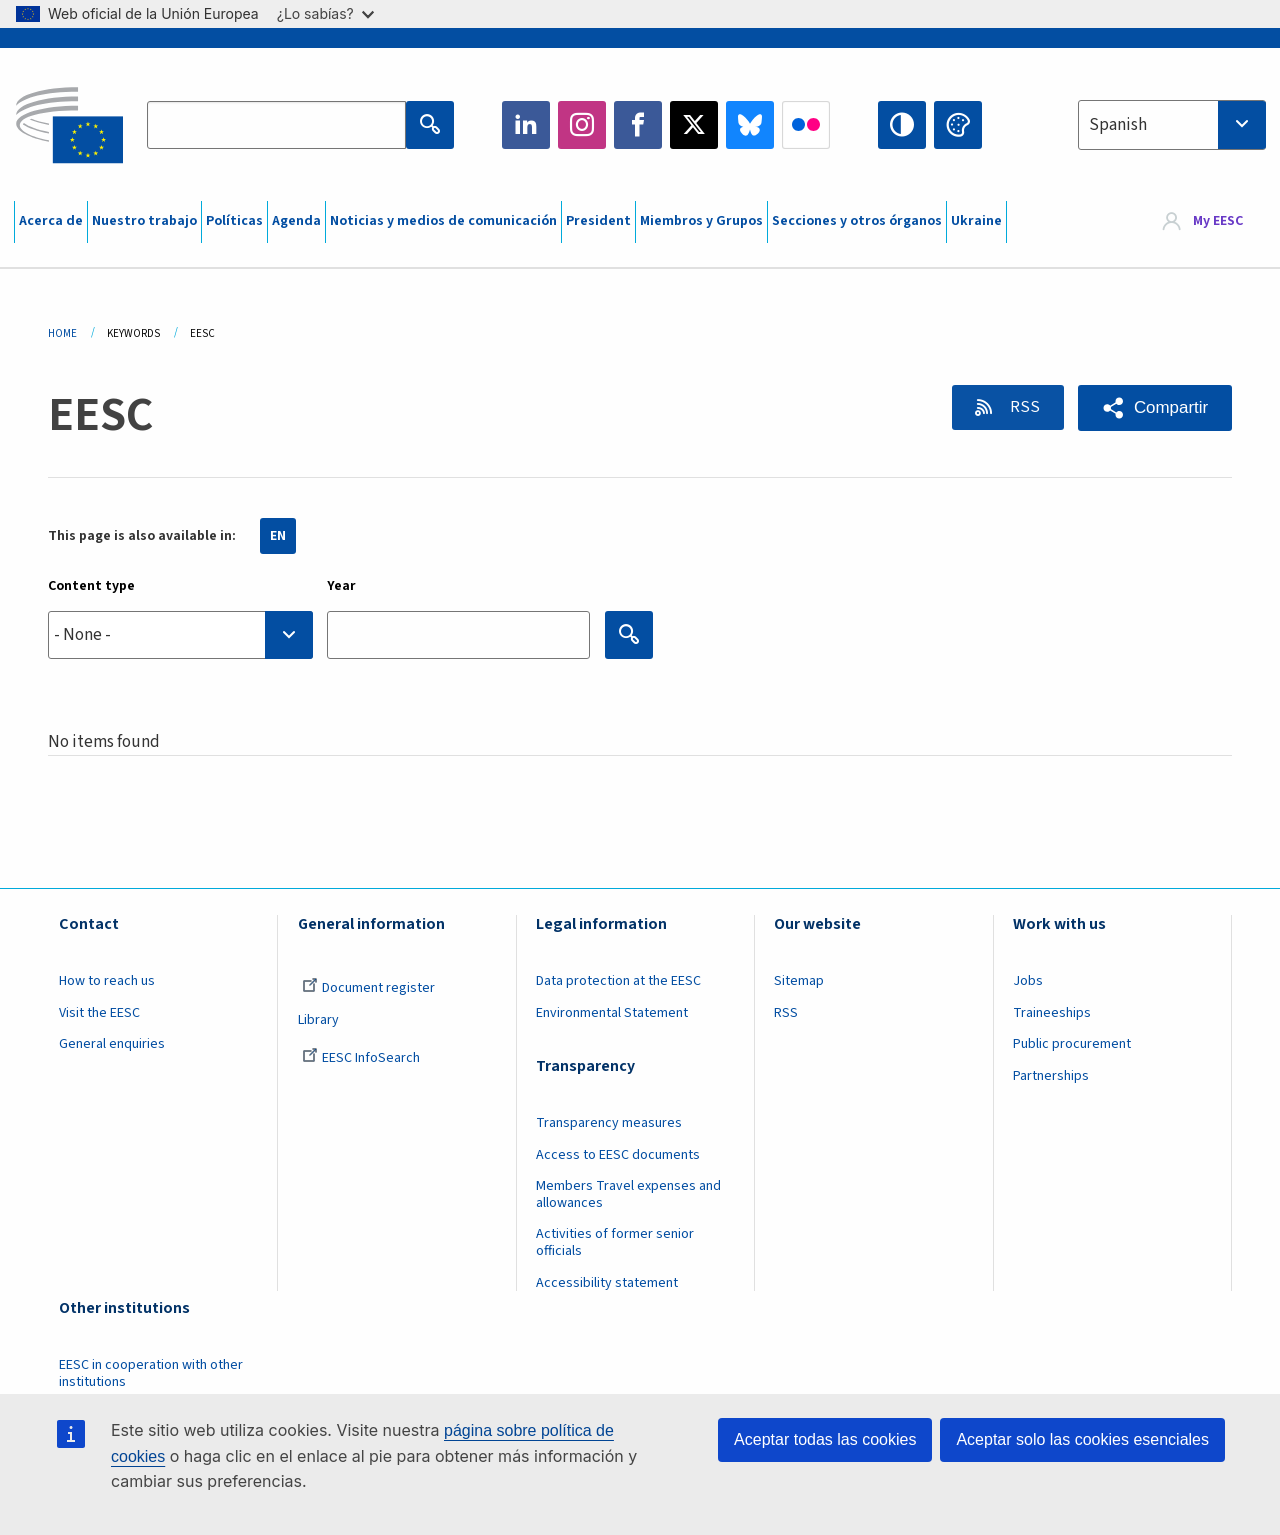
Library (318, 1020)
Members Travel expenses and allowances (628, 1194)
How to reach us (107, 981)
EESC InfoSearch (361, 1058)
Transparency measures (609, 1123)
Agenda (296, 221)
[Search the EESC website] (276, 125)
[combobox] (1172, 125)
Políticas (234, 221)
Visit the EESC (99, 1013)
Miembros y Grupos (701, 221)
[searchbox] (180, 634)
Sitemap (799, 981)
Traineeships (1052, 1013)
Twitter (694, 125)
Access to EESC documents (618, 1155)
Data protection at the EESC (618, 981)
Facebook (638, 125)
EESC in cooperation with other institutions (151, 1373)
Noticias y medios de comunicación (443, 221)
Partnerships (1051, 1076)
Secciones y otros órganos (857, 221)
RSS (1022, 407)
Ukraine (976, 221)
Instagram (582, 125)
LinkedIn (526, 125)
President (598, 221)
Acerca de (51, 221)
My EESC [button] (1218, 222)
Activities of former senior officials (615, 1242)
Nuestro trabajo (144, 221)
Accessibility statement (607, 1283)
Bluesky (750, 125)
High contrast (902, 125)
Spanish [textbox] (1118, 125)
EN (278, 536)
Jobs (1028, 981)
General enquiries (112, 1044)
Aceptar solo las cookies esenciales (1082, 1439)
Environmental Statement (612, 1013)
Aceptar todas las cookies (825, 1439)
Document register (368, 988)
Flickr (806, 125)
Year (341, 586)
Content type (91, 586)
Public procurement (1072, 1044)
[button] (1155, 408)
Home (62, 333)
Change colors (958, 125)
